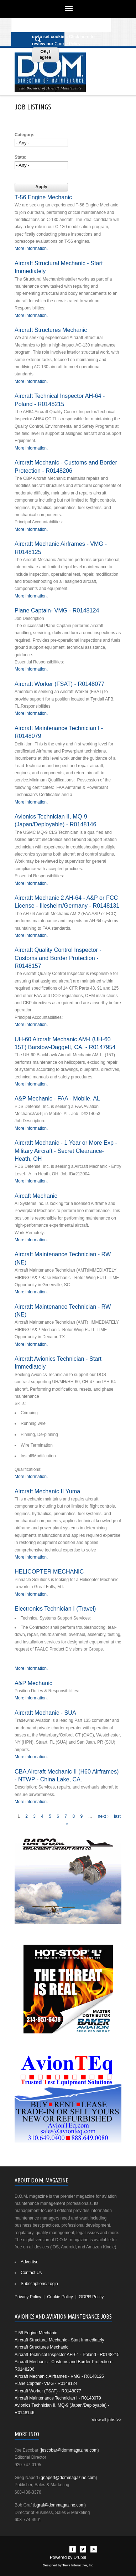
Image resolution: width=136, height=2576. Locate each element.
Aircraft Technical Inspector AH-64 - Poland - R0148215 (67, 2354)
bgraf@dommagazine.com (59, 2505)
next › (103, 1816)
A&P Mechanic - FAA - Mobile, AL (57, 1098)
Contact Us (31, 2272)
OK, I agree (45, 54)
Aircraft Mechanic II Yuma (47, 1491)
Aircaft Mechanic (36, 1195)
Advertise (29, 2261)
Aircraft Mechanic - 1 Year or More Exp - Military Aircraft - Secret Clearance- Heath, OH (66, 1150)
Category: (25, 134)
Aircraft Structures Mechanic (51, 330)
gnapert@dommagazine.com (68, 2477)
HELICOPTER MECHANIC (49, 1571)
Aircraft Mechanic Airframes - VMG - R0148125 (59, 2376)
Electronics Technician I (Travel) (55, 1608)
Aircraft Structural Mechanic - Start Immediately (59, 2340)
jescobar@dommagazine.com (69, 2450)
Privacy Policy (28, 2296)
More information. (31, 248)
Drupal (80, 2557)
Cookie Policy (67, 43)
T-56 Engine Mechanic (43, 197)
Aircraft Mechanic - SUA (45, 1712)
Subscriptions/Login (39, 2283)
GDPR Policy (91, 2296)
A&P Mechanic (33, 1683)
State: (20, 157)
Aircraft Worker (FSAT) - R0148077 (59, 684)
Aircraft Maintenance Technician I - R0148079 (58, 2398)
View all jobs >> (106, 2419)
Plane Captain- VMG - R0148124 (57, 610)
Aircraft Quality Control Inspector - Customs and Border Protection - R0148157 (58, 957)
